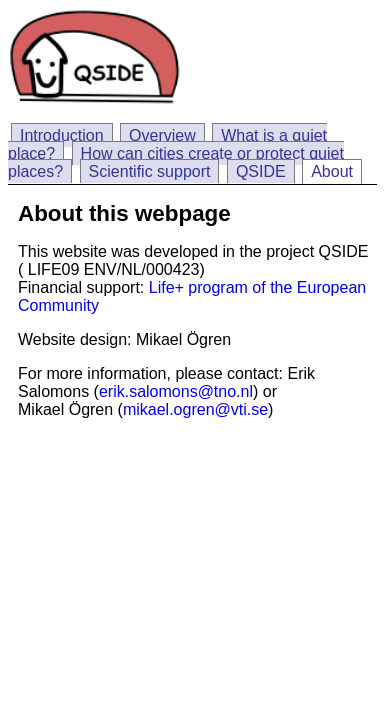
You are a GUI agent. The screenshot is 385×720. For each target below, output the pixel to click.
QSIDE (261, 171)
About (332, 171)
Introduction (62, 135)
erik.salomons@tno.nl (176, 391)
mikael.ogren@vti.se (195, 409)
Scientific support (150, 171)
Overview (162, 135)
